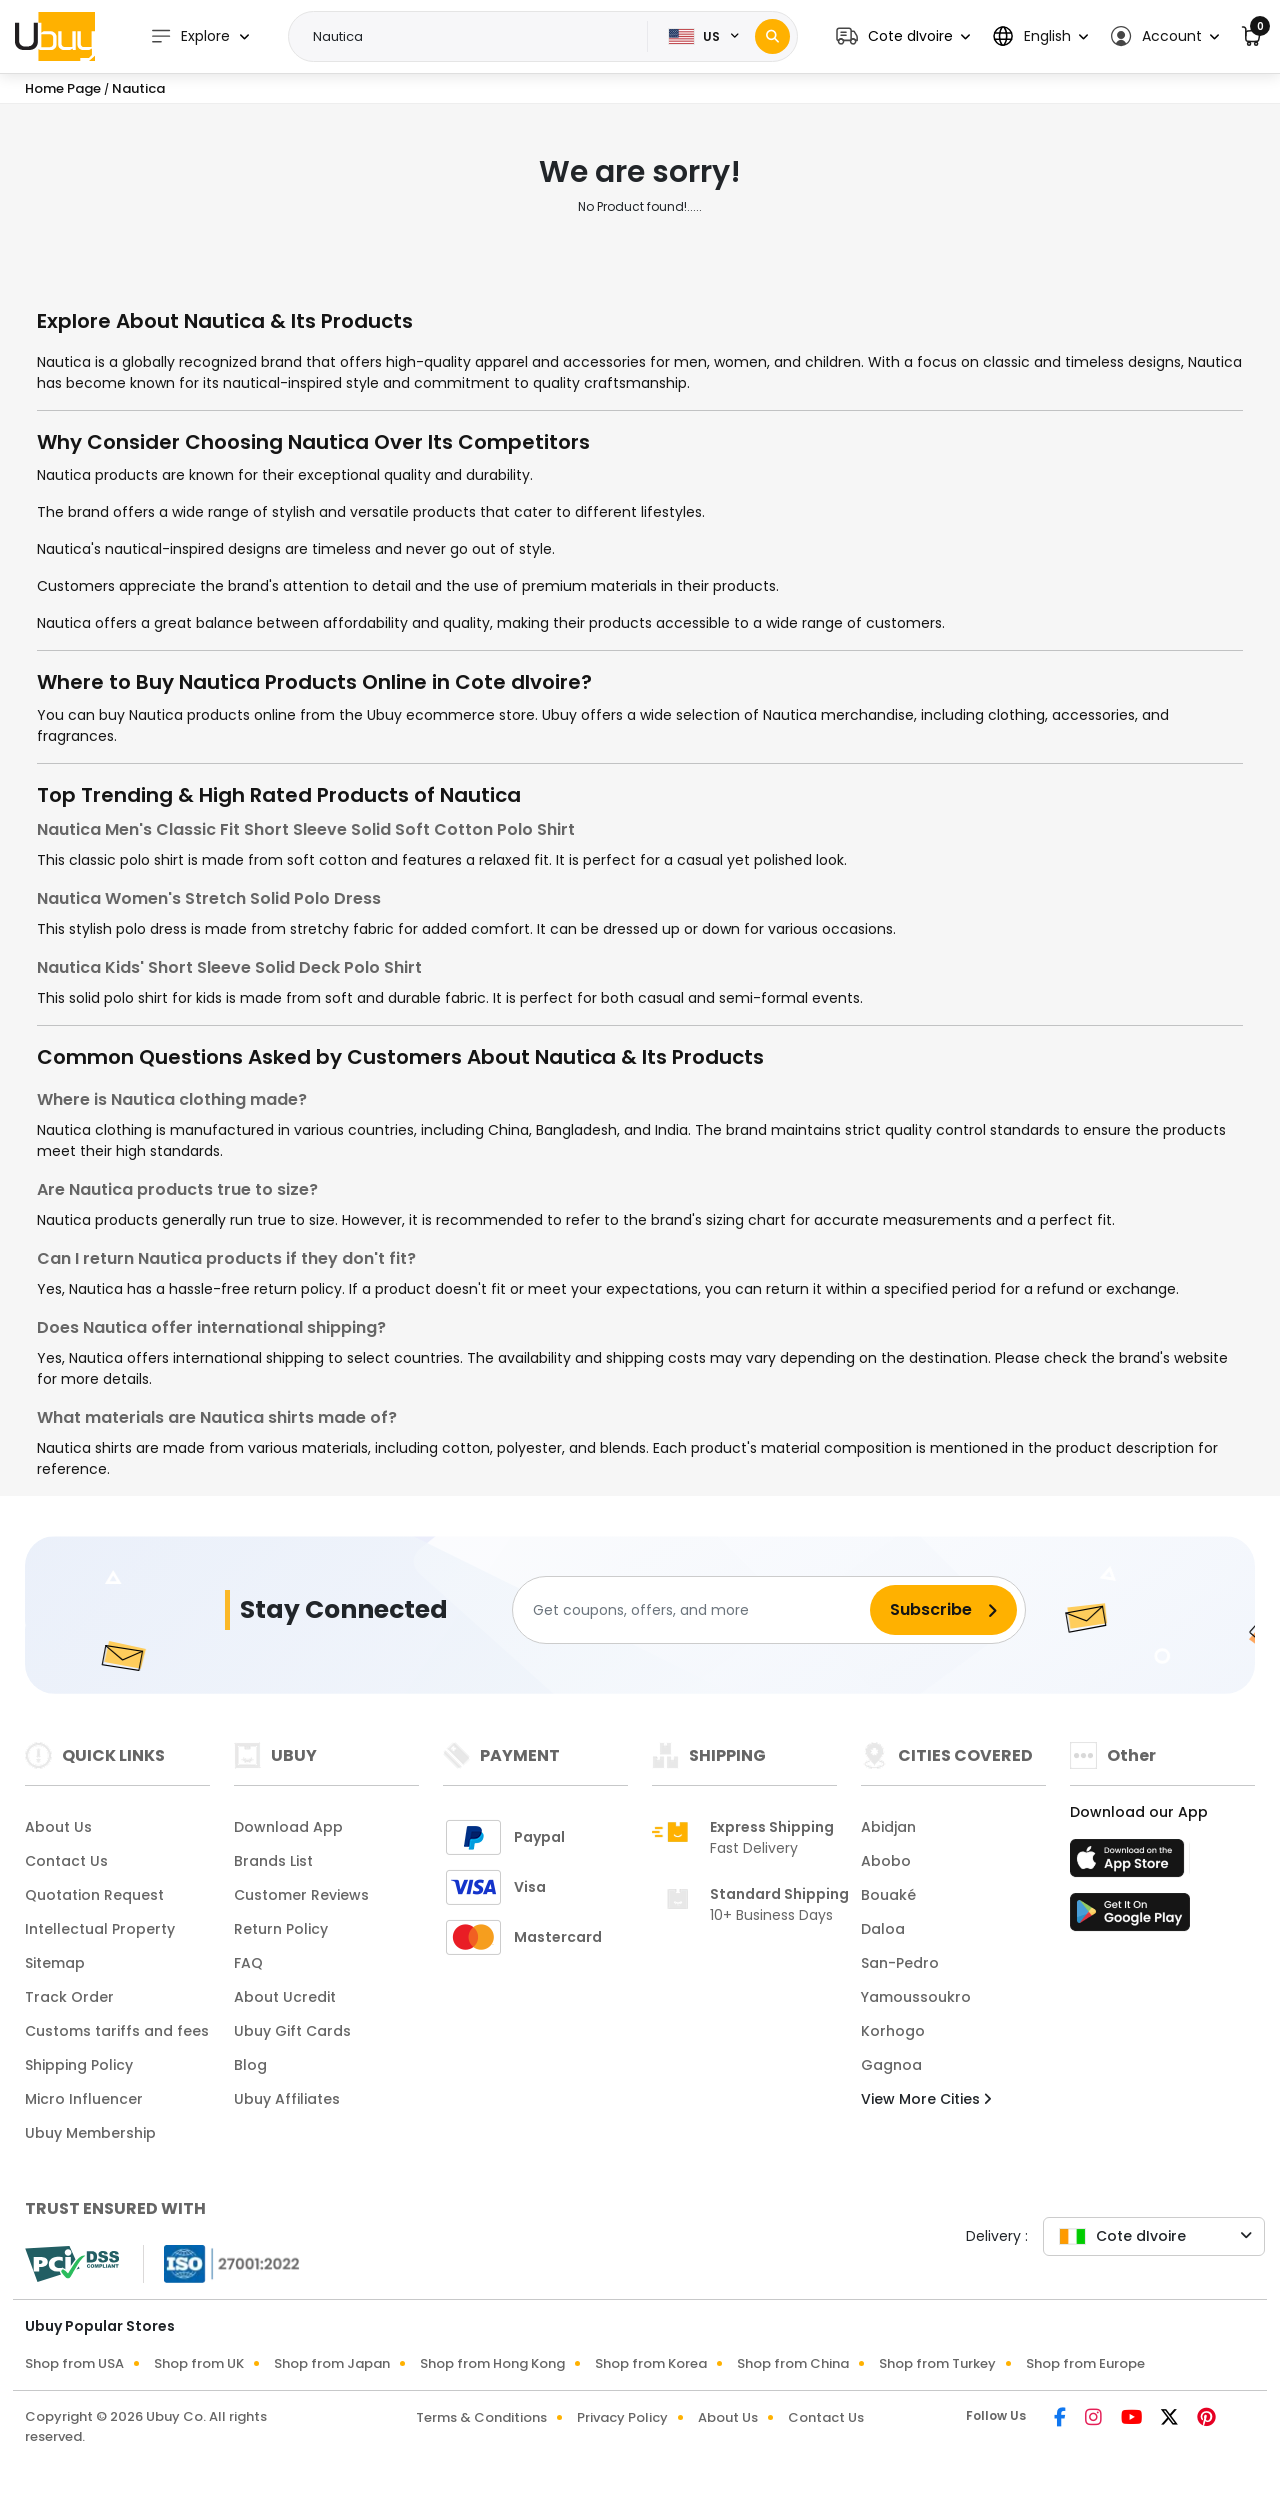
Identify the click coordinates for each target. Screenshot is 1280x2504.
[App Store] (1130, 1864)
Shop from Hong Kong (492, 2363)
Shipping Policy (79, 2065)
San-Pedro (900, 1963)
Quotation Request (94, 1895)
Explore (190, 36)
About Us (58, 1827)
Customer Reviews (301, 1895)
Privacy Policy (622, 2417)
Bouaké (888, 1895)
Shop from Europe (1085, 2363)
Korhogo (893, 2031)
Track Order (69, 1997)
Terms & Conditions (481, 2417)
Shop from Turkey (937, 2363)
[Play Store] (1130, 1918)
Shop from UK (199, 2363)
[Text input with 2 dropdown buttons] (474, 37)
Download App (288, 1827)
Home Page (63, 88)
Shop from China (793, 2363)
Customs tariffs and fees (117, 2031)
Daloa (883, 1929)
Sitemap (55, 1963)
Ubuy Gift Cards (292, 2031)
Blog (250, 2065)
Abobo (886, 1861)
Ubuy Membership (90, 2133)
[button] (903, 36)
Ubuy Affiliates (287, 2099)
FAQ (248, 1963)
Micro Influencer (84, 2099)
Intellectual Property (100, 1929)
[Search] (772, 36)
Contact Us (66, 1861)
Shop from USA (74, 2363)
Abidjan (888, 1827)
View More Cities (926, 2099)
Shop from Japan (332, 2363)
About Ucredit (285, 1997)
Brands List (273, 1861)
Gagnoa (891, 2065)
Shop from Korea (651, 2363)
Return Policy (281, 1929)
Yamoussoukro (916, 1997)
